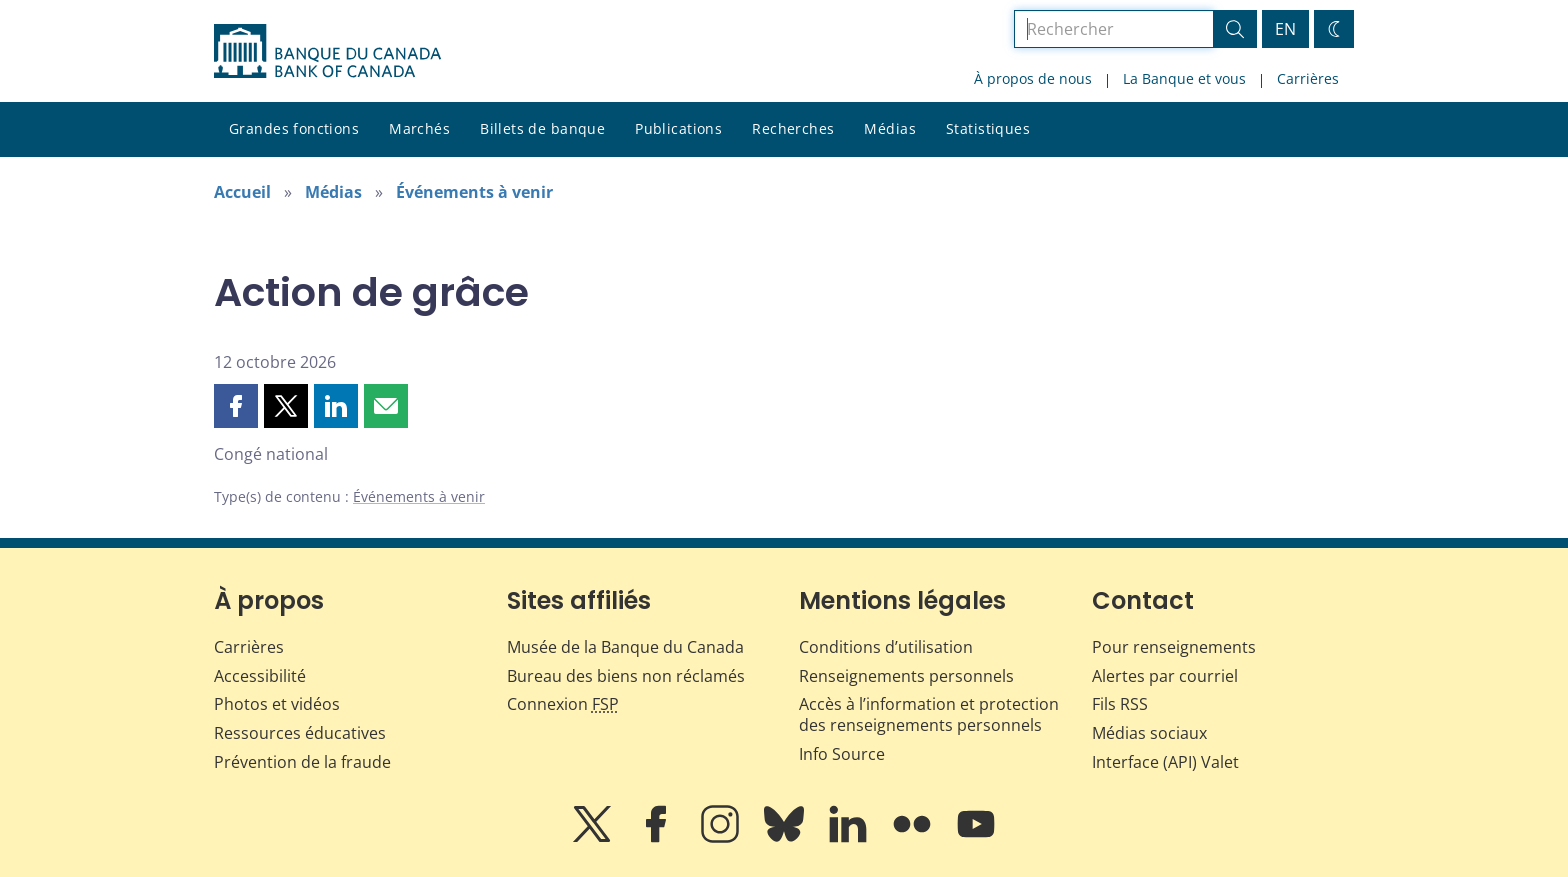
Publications (678, 128)
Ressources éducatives (300, 733)
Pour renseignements (1174, 647)
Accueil (242, 192)
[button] (236, 406)
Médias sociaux (1149, 733)
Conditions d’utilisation (886, 647)
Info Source (842, 754)
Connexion (563, 704)
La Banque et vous (1184, 78)
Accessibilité (260, 676)
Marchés (419, 128)
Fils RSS (1120, 704)
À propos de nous (1033, 78)
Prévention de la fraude (302, 762)
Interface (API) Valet (1165, 762)
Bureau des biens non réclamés (626, 676)
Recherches (793, 128)
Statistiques (988, 128)
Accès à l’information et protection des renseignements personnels (929, 714)
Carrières (1308, 78)
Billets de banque (542, 128)
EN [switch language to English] (1285, 29)
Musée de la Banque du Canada (625, 647)
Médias (890, 128)
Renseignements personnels (906, 676)
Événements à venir (474, 192)
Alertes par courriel (1165, 676)
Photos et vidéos (277, 704)
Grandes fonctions (294, 128)
